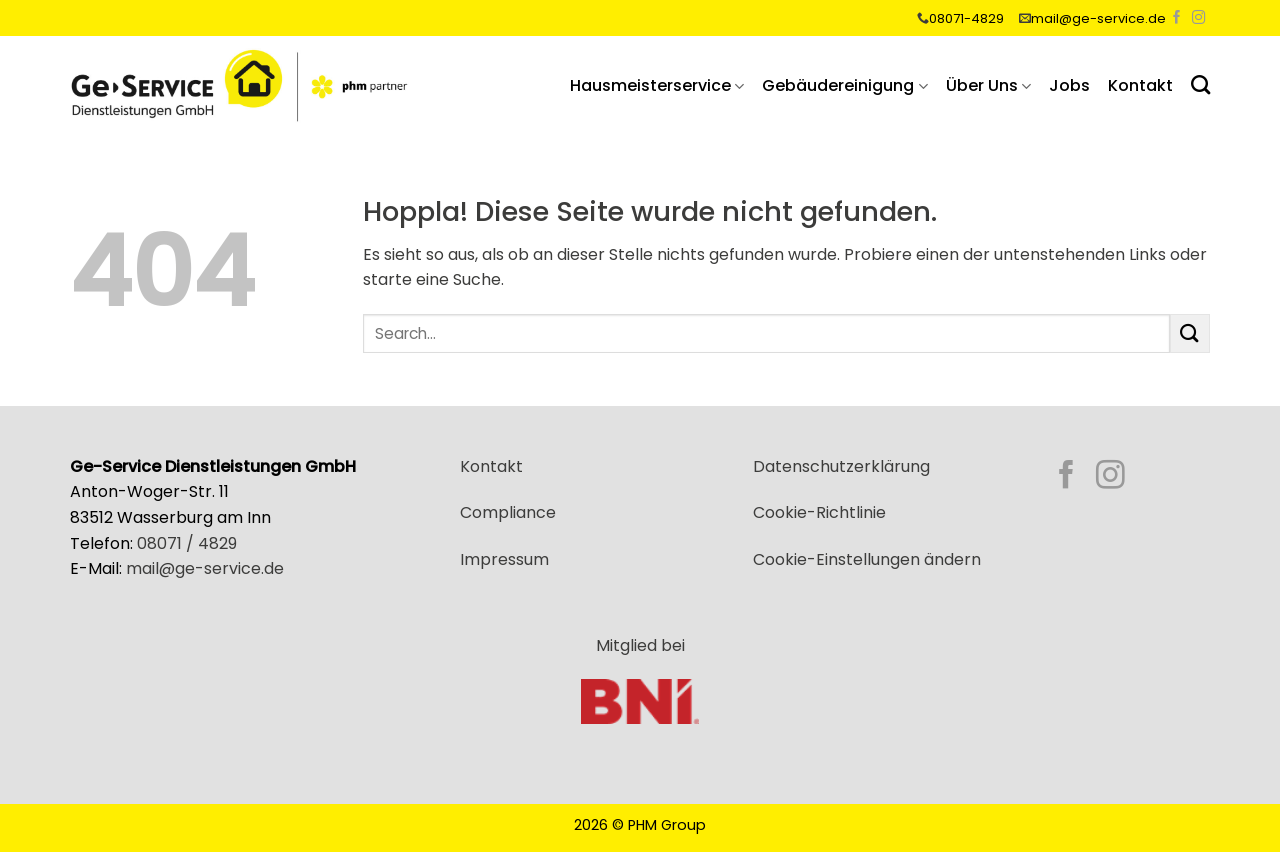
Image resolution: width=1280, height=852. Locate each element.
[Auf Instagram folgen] (1199, 18)
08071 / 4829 (187, 543)
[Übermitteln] (1190, 333)
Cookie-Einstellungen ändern (867, 559)
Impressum (504, 559)
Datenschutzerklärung (841, 466)
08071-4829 (966, 18)
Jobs (1069, 85)
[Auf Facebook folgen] (1177, 18)
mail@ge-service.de (1098, 18)
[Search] (1200, 84)
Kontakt (1140, 85)
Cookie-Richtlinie (819, 512)
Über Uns (988, 85)
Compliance (508, 512)
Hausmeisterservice (657, 85)
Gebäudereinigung (844, 85)
